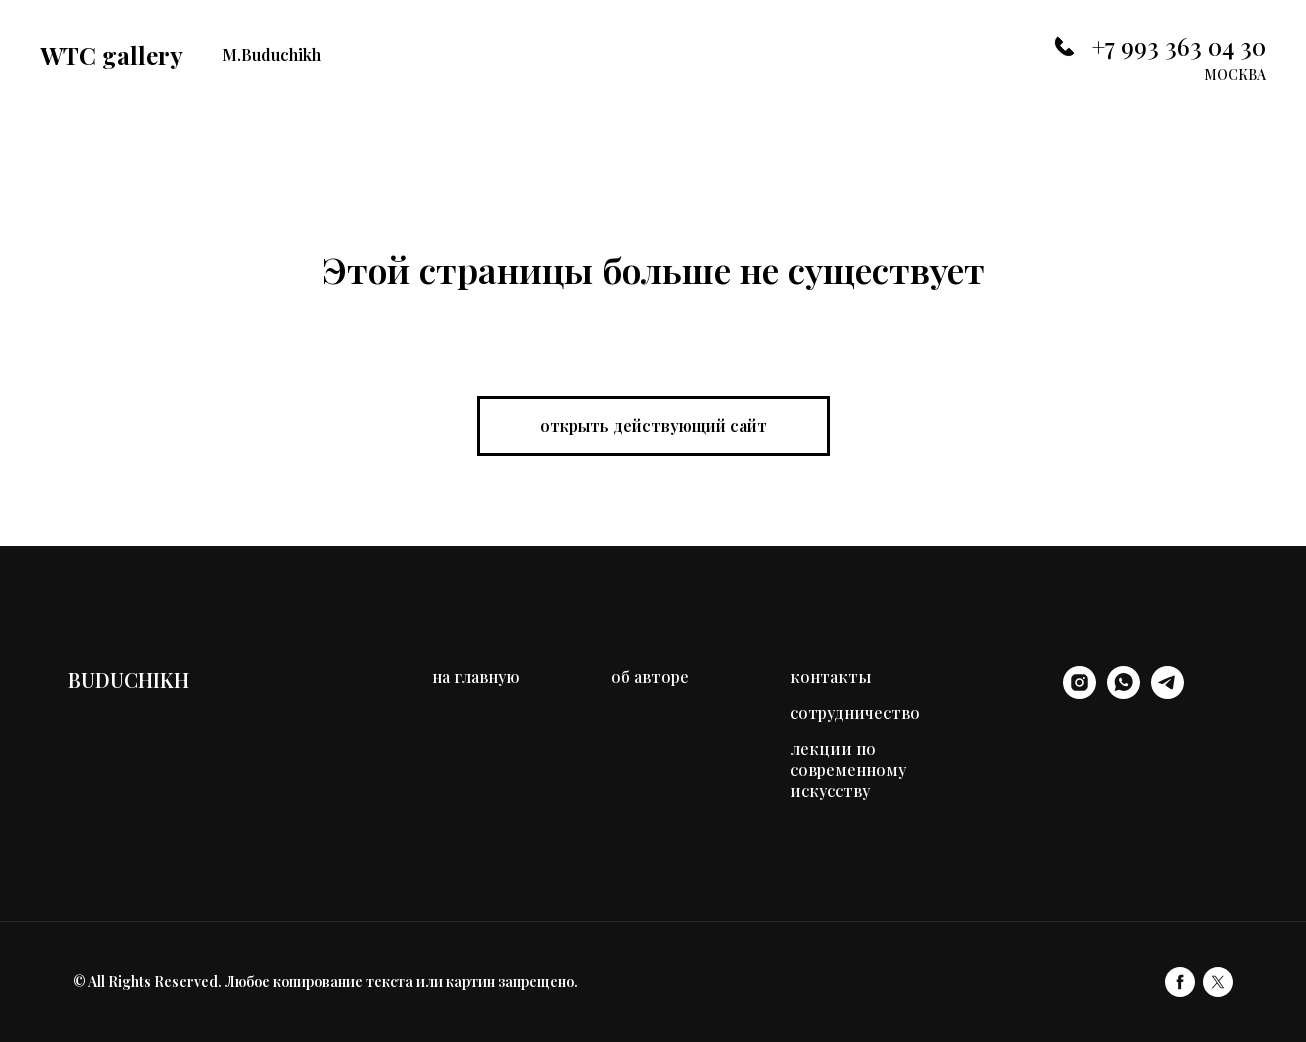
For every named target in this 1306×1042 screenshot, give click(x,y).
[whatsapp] (1123, 693)
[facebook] (1180, 982)
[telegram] (1167, 693)
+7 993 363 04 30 (1178, 46)
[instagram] (1079, 693)
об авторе (650, 676)
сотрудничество (855, 712)
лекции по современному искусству (848, 769)
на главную (476, 676)
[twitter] (1218, 982)
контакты (830, 676)
